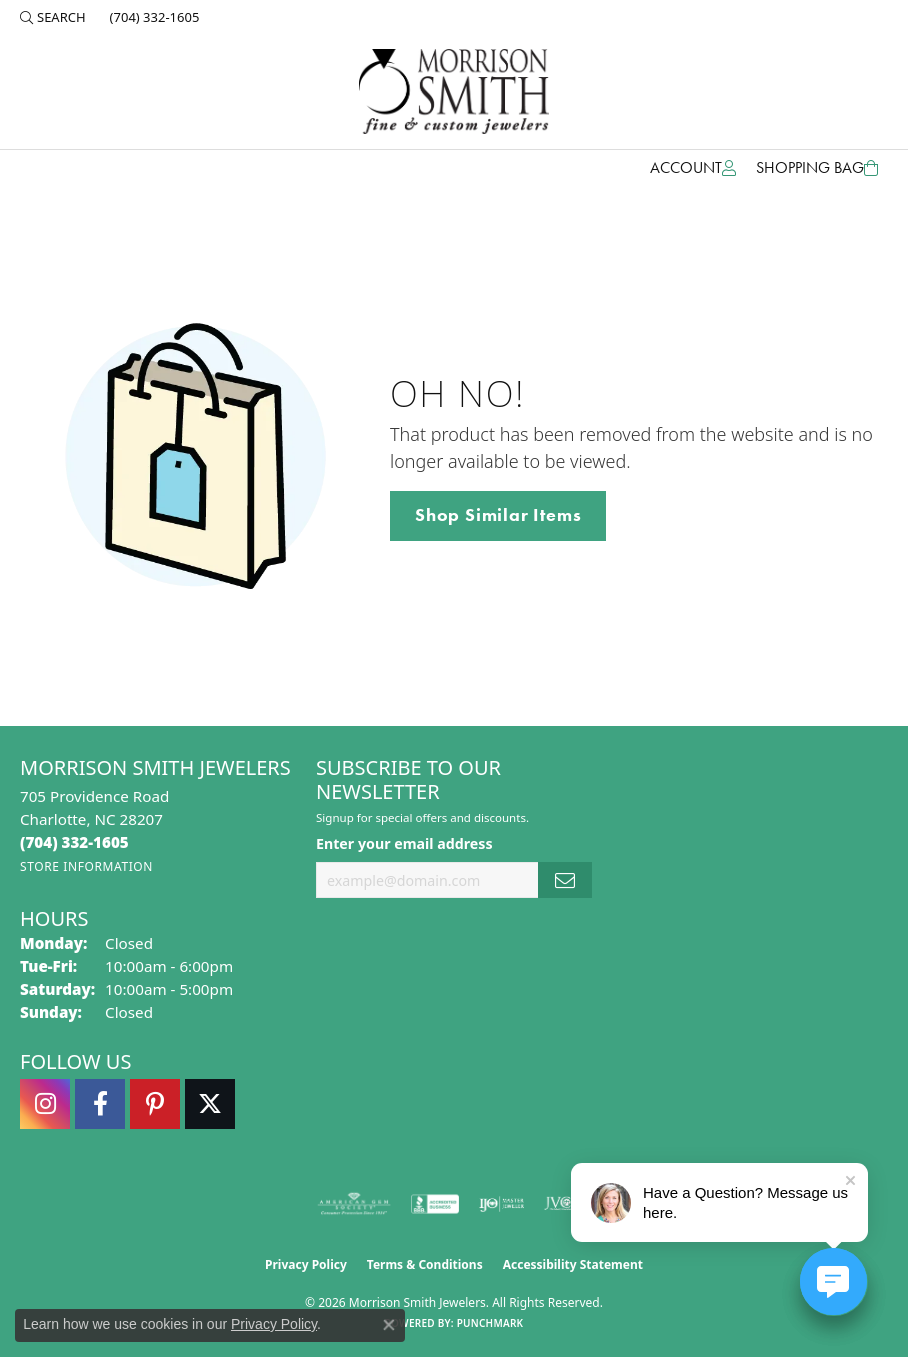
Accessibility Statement (573, 1264)
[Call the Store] (74, 842)
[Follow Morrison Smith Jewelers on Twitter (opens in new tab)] (210, 1104)
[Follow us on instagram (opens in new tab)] (45, 1104)
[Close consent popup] (389, 1325)
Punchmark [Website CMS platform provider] (490, 1323)
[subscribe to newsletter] (565, 880)
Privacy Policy (306, 1264)
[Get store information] (86, 866)
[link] (153, 17)
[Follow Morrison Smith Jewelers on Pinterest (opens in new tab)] (155, 1104)
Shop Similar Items (498, 515)
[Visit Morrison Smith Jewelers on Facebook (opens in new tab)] (100, 1104)
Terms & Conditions (425, 1264)
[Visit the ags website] (354, 1204)
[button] (53, 17)
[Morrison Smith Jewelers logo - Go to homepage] (454, 91)
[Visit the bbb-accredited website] (435, 1204)
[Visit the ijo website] (501, 1204)
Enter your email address (404, 843)
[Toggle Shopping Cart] (817, 168)
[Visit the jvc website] (567, 1204)
